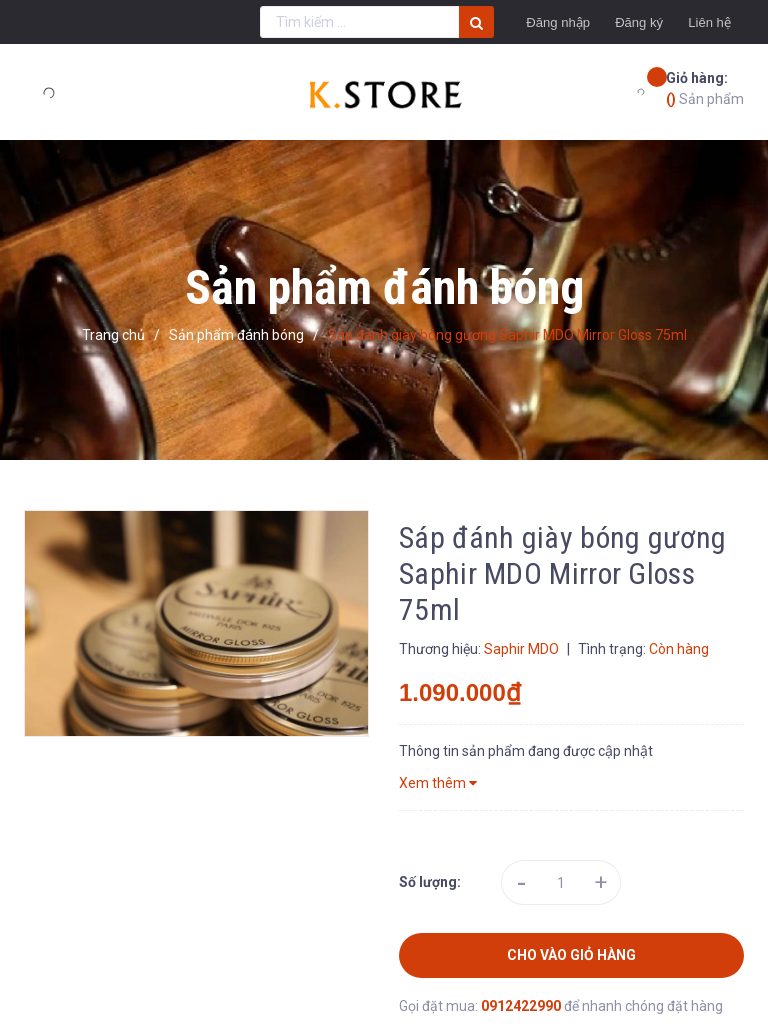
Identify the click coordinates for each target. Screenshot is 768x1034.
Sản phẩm (705, 87)
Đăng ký (613, 22)
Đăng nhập (516, 22)
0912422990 (522, 1006)
